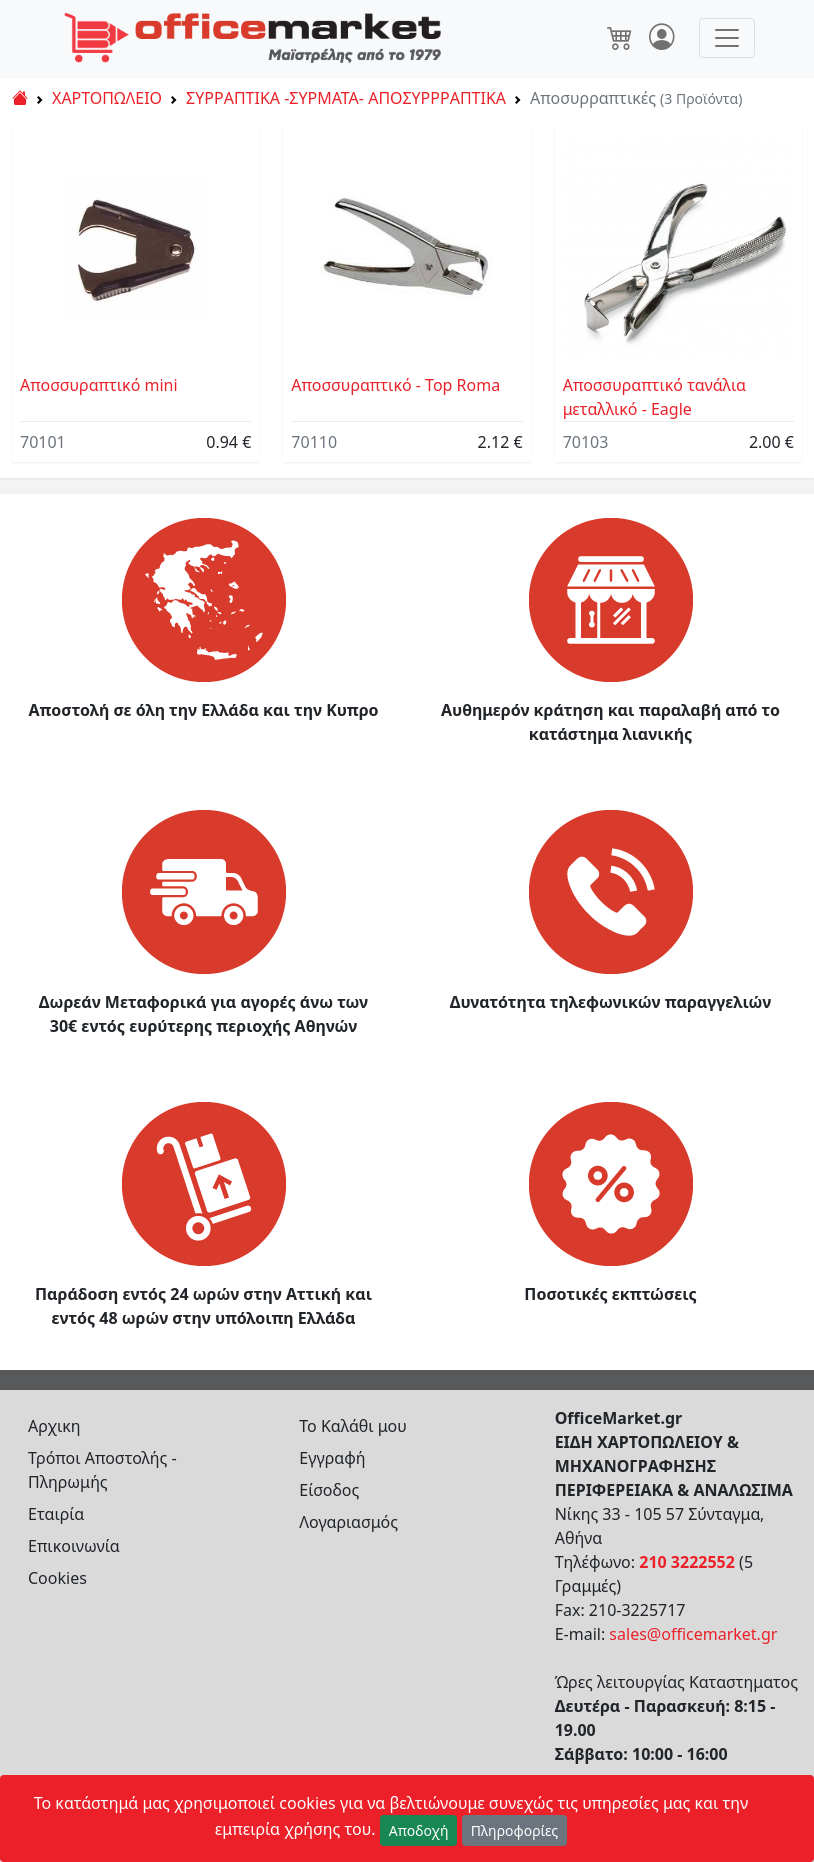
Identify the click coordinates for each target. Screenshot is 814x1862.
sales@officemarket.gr (693, 1634)
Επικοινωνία (74, 1546)
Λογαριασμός (348, 1522)
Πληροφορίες (515, 1830)
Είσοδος (329, 1490)
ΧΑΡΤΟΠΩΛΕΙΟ (107, 98)
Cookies (57, 1578)
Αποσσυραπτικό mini (99, 385)
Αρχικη (54, 1426)
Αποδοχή (419, 1830)
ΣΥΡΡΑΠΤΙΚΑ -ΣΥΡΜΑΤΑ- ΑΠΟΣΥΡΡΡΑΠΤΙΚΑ (346, 98)
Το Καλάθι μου (353, 1426)
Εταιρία (56, 1514)
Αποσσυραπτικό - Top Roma (395, 385)
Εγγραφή (332, 1458)
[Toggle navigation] (727, 38)
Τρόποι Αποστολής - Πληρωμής (102, 1470)
